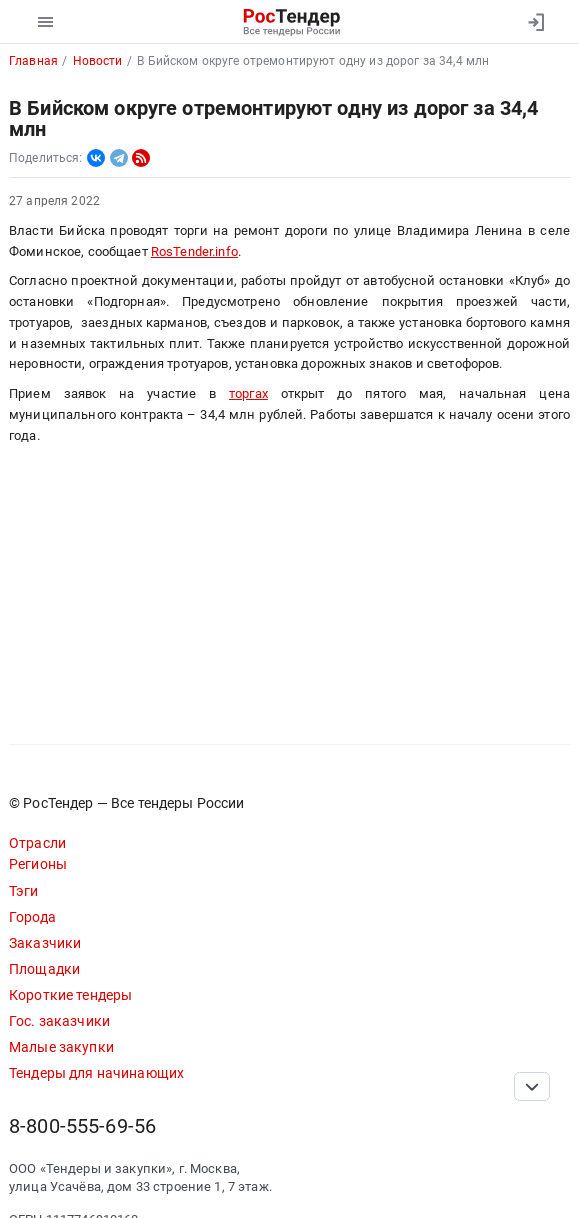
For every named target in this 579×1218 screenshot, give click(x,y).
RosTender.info (194, 251)
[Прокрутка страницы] (532, 1086)
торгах (248, 393)
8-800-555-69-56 (82, 1126)
